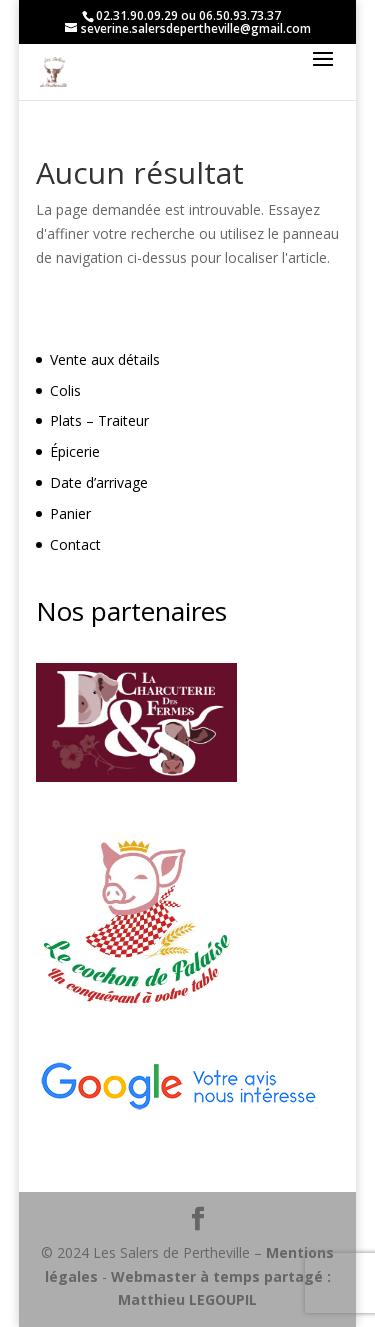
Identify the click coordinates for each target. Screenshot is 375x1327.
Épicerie (75, 451)
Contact (75, 544)
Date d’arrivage (99, 482)
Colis (65, 390)
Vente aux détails (105, 359)
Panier (70, 513)
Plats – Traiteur (99, 420)
